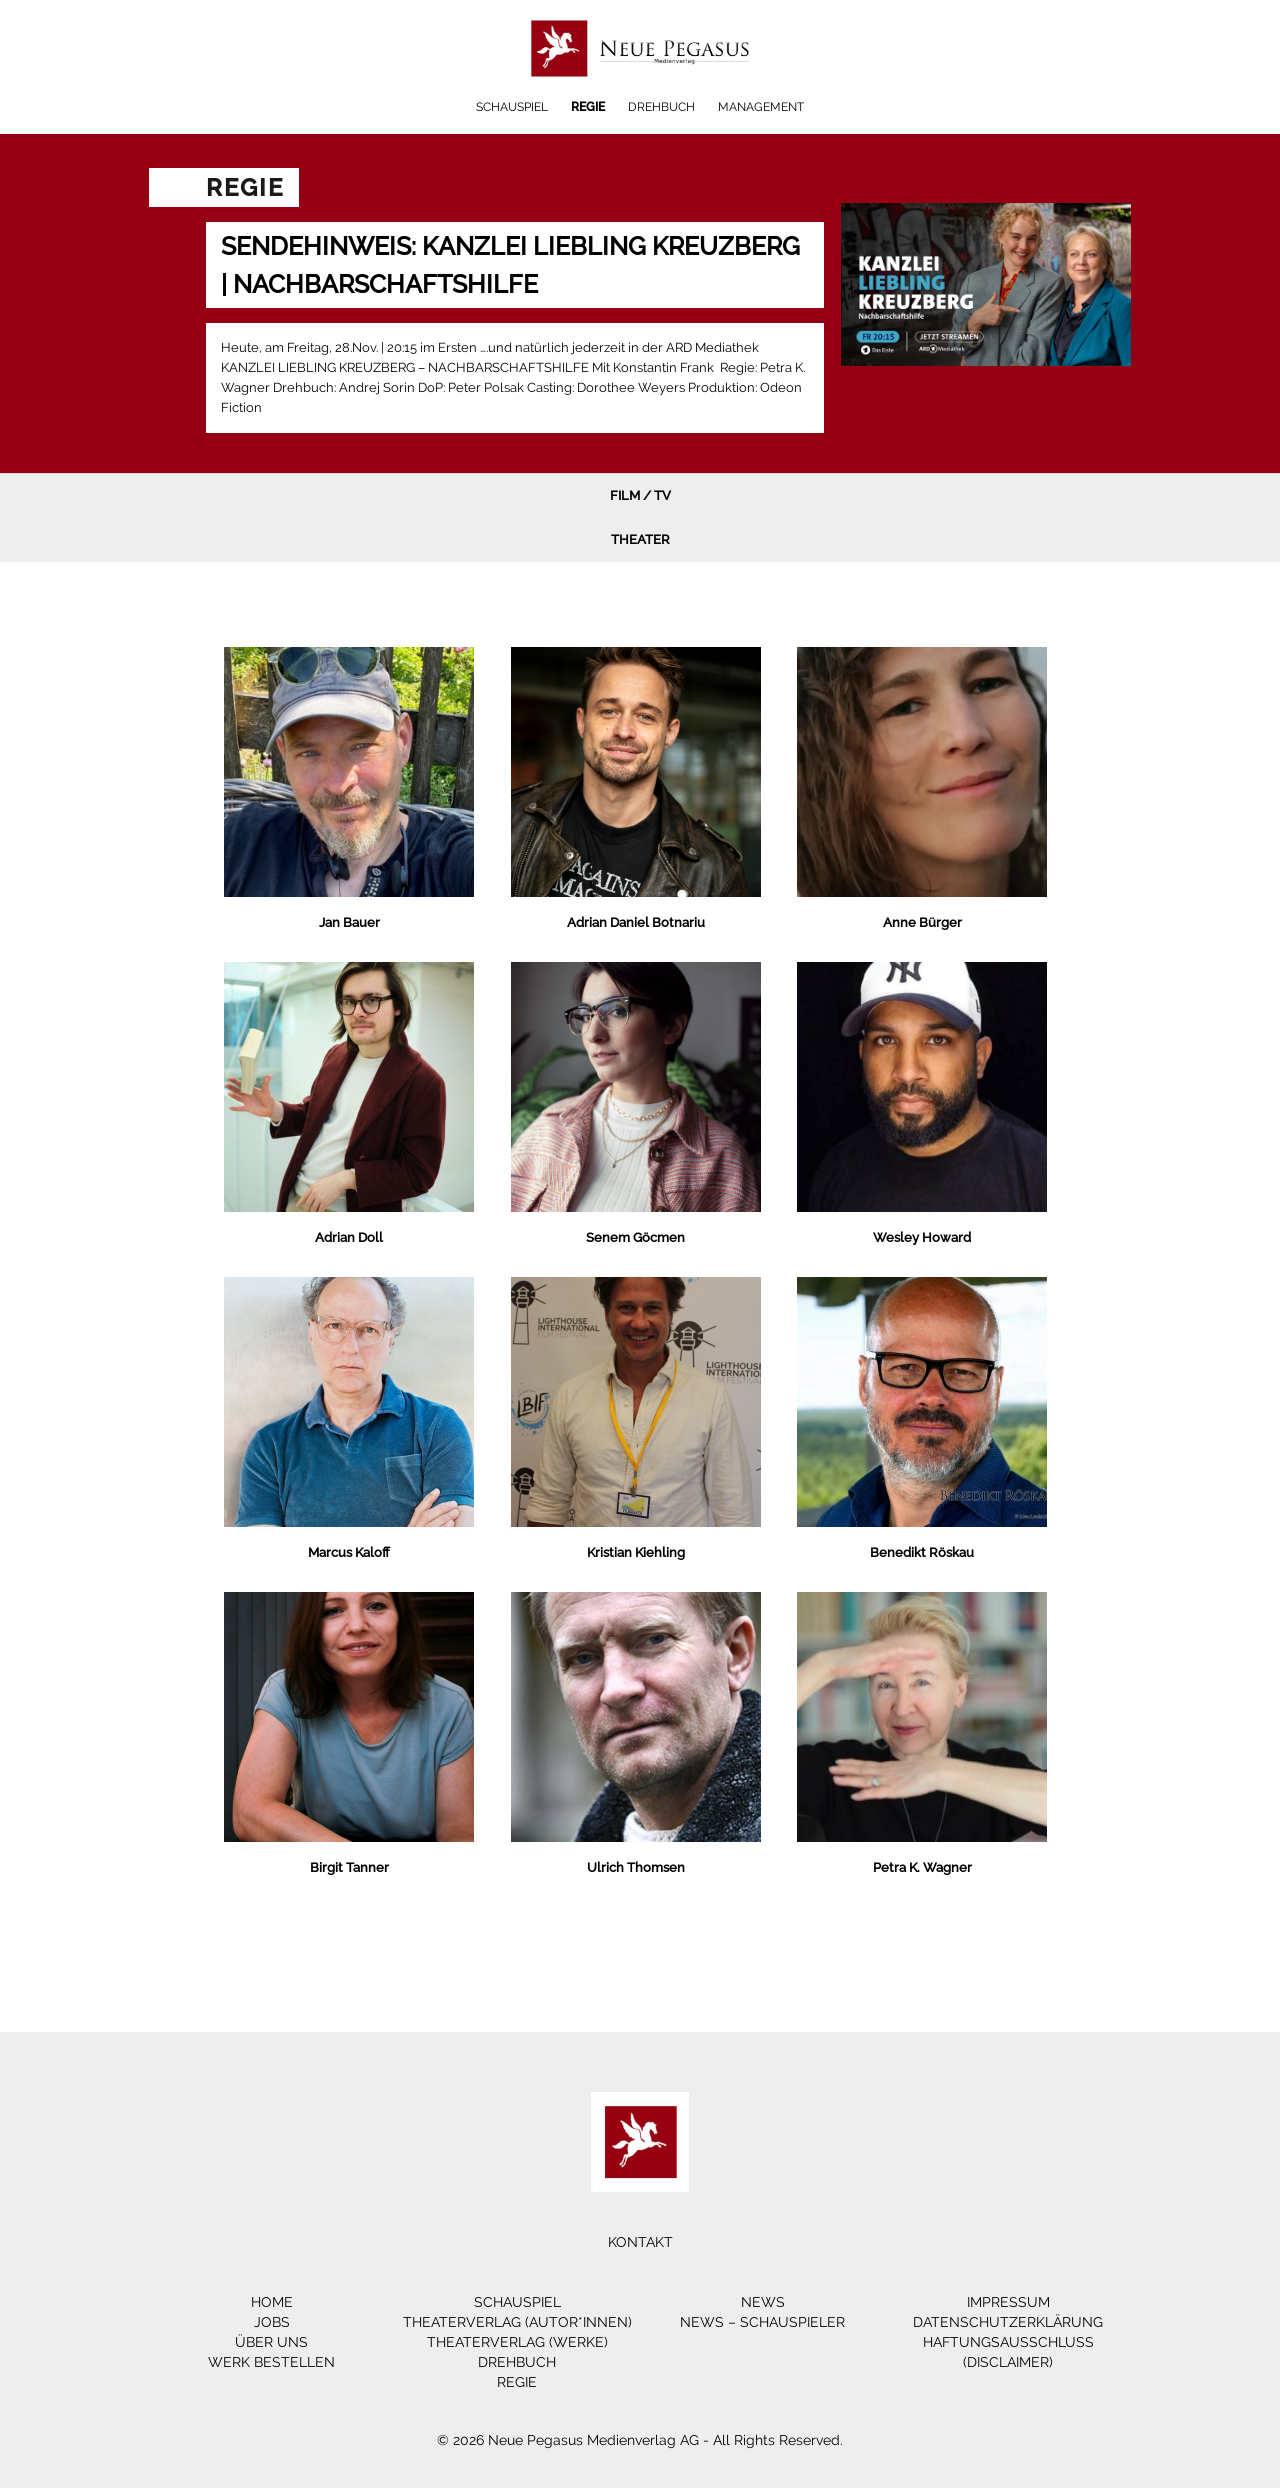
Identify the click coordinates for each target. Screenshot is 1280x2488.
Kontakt (640, 2242)
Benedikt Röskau (922, 1552)
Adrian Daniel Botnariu (636, 922)
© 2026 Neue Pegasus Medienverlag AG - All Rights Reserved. (640, 2440)
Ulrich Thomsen (636, 1867)
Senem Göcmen (635, 1237)
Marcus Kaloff (349, 1552)
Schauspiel (512, 107)
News (763, 2302)
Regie (588, 107)
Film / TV (640, 495)
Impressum (1008, 2302)
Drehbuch (661, 107)
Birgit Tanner (349, 1867)
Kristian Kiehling (636, 1552)
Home (272, 2302)
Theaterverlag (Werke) (517, 2342)
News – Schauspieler (762, 2322)
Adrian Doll (349, 1237)
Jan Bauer (349, 922)
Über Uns (271, 2342)
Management (761, 107)
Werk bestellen (271, 2362)
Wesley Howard (922, 1237)
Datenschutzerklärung (1008, 2322)
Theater (640, 539)
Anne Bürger (922, 922)
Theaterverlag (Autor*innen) (517, 2322)
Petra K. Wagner (922, 1867)
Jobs (272, 2322)
